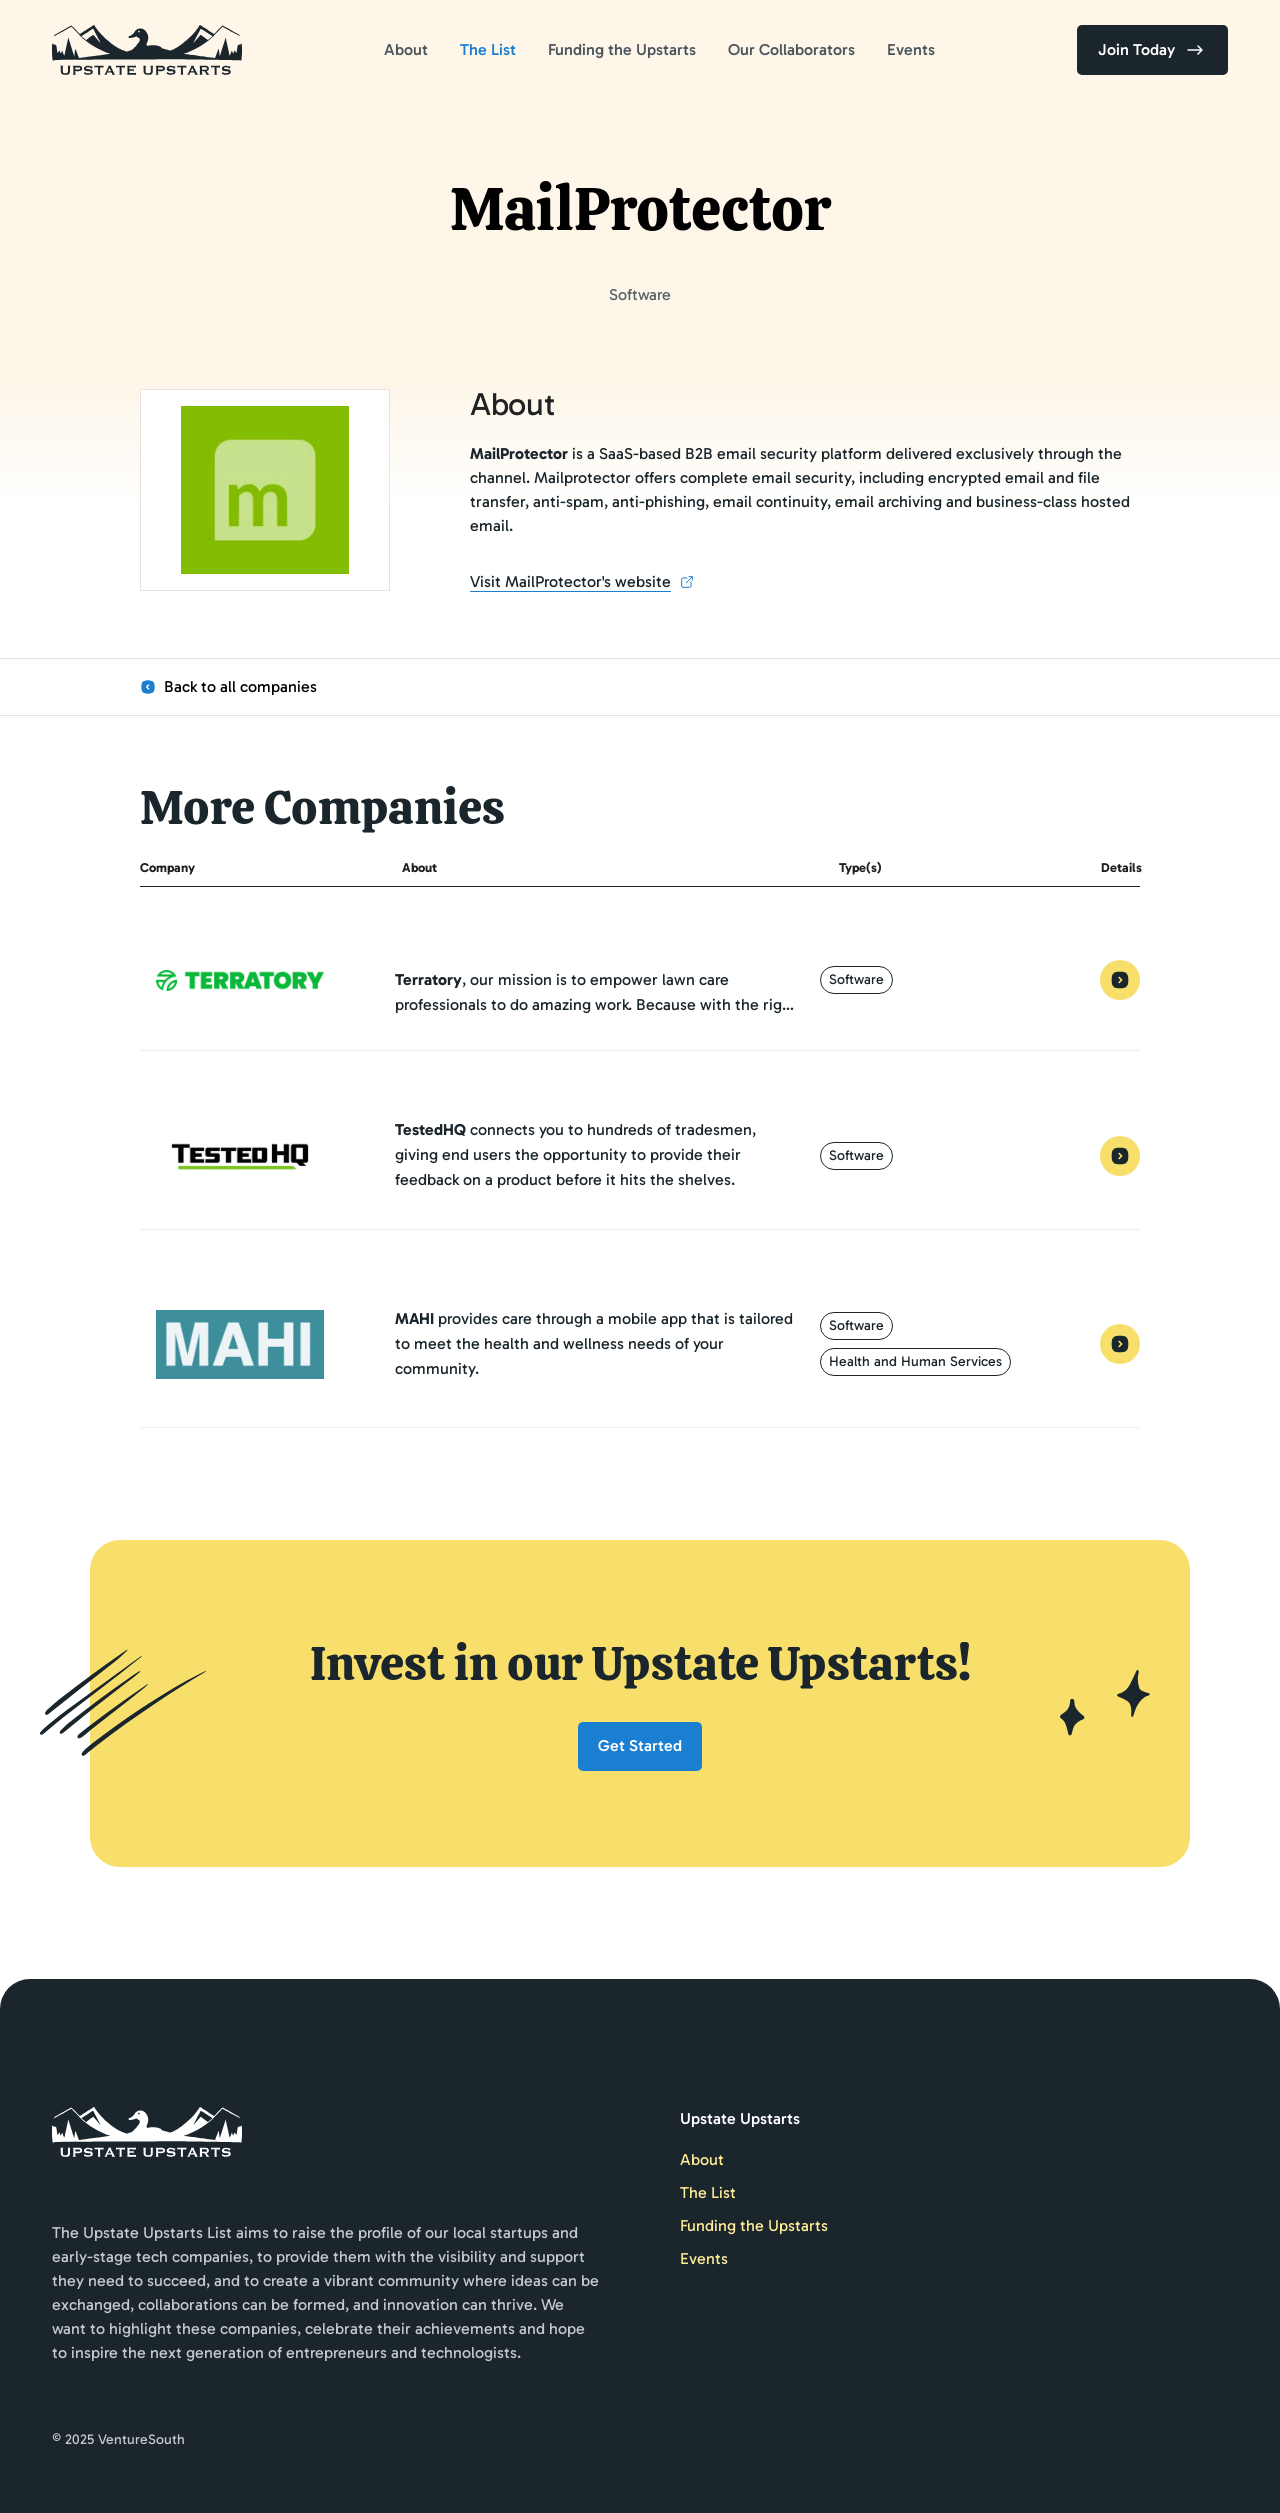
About (406, 49)
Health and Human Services (915, 1361)
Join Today (1152, 50)
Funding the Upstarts (622, 49)
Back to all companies (228, 686)
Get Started (640, 1745)
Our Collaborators (791, 49)
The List (488, 49)
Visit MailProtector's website (582, 583)
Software (856, 979)
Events (911, 49)
